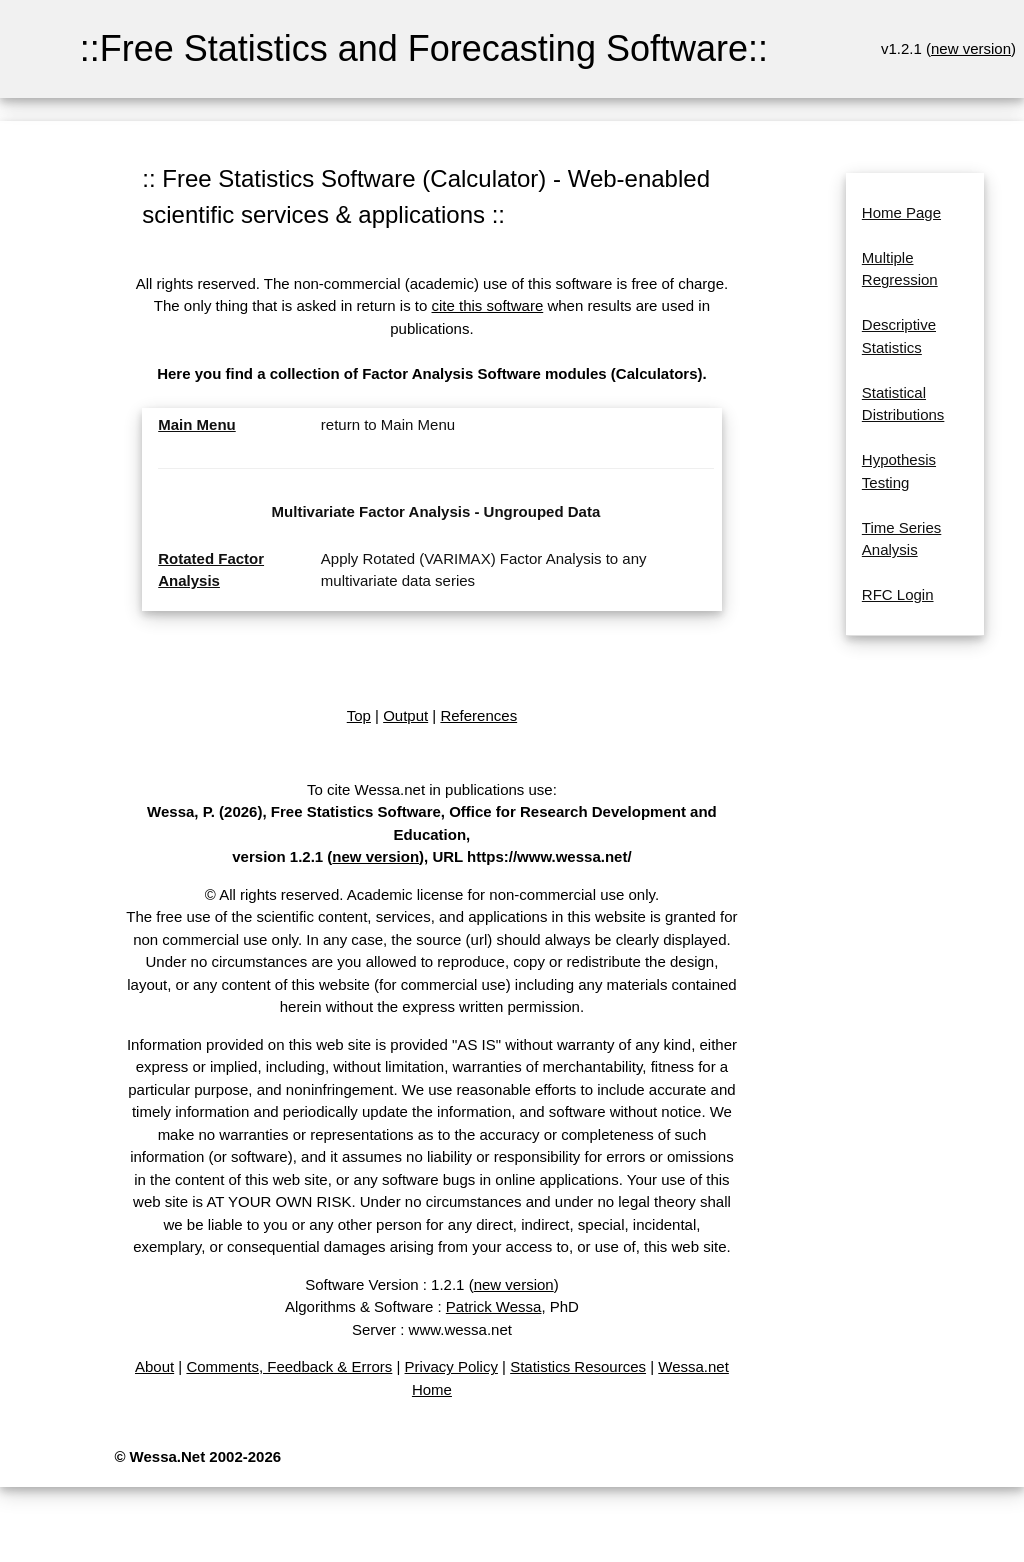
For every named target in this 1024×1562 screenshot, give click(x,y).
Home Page (901, 212)
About (154, 1366)
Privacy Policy (451, 1366)
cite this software (488, 305)
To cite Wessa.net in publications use (430, 789)
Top (359, 715)
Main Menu (197, 424)
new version (971, 48)
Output (405, 715)
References (478, 715)
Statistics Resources (578, 1366)
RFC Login (898, 594)
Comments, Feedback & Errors (289, 1366)
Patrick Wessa (494, 1306)
